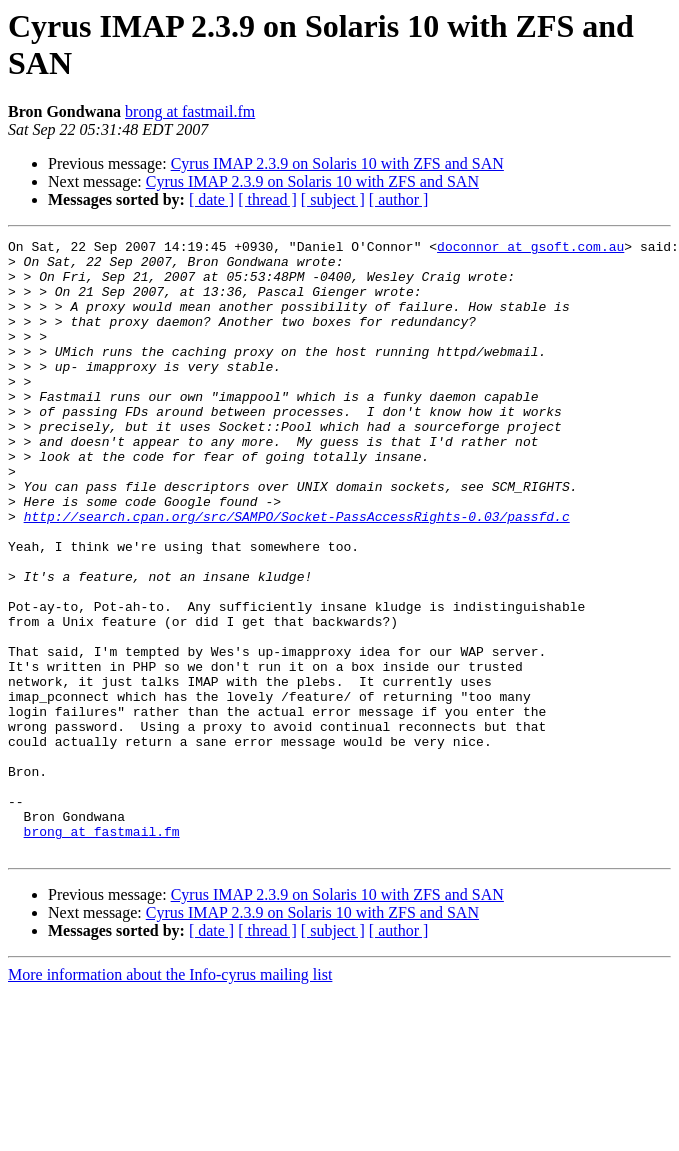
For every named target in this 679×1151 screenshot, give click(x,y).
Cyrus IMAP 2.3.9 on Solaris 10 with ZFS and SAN (337, 163)
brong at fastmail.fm (190, 111)
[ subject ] (333, 199)
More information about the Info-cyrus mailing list (170, 1097)
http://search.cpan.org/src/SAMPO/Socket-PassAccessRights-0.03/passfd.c (297, 573)
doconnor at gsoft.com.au (530, 249)
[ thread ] (267, 199)
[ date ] (211, 199)
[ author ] (399, 199)
